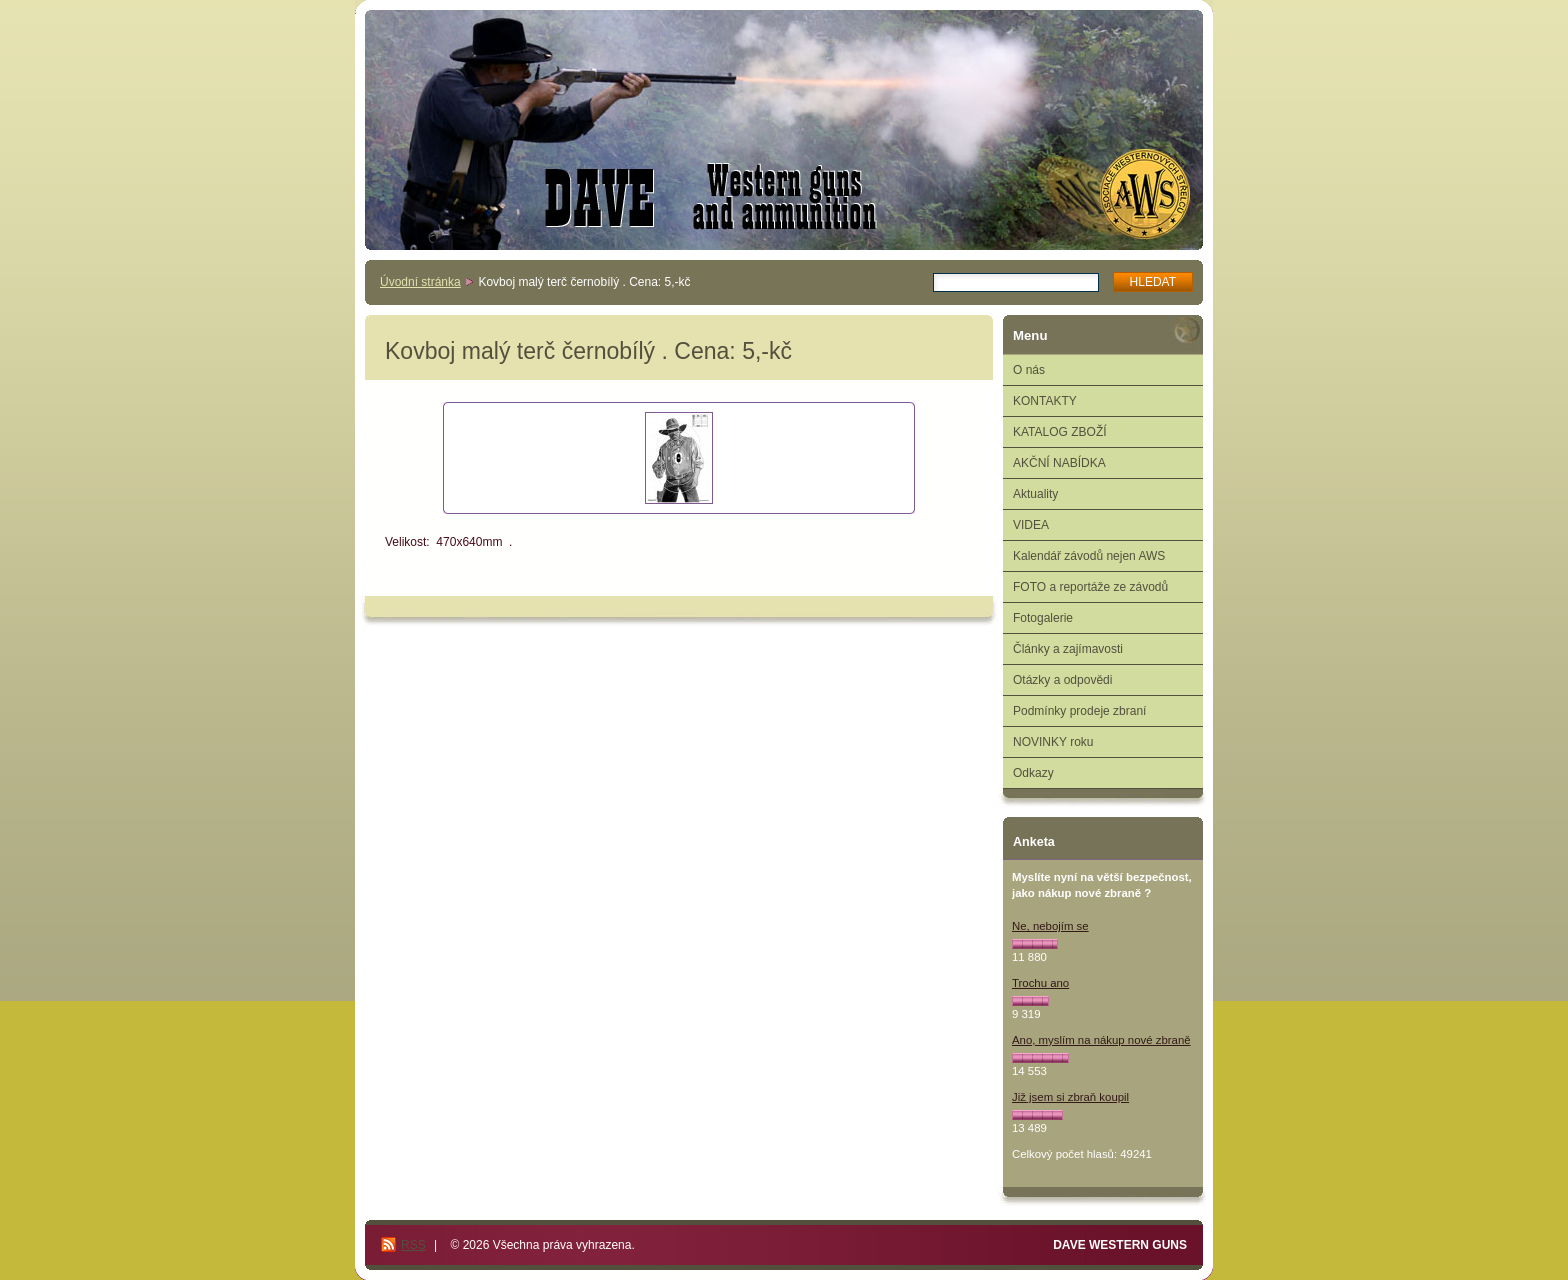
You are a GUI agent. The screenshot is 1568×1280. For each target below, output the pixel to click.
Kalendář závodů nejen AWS (1089, 556)
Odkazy (1033, 773)
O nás (1029, 370)
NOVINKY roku (1053, 742)
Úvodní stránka (420, 282)
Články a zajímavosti (1068, 649)
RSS (413, 1245)
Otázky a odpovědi (1062, 680)
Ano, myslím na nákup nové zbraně (1101, 1040)
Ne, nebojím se (1050, 926)
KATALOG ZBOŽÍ (1060, 432)
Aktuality (1035, 494)
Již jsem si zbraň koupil (1070, 1097)
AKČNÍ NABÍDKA (1059, 463)
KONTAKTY (1045, 401)
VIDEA (1031, 525)
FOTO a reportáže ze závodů (1090, 587)
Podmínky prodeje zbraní (1079, 711)
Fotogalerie (1043, 618)
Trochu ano (1040, 983)
